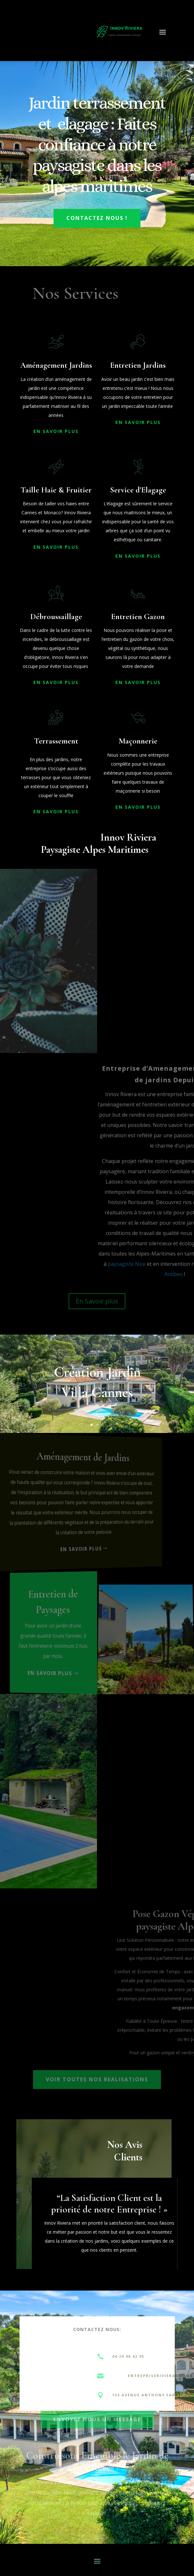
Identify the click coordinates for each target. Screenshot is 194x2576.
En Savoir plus (97, 1301)
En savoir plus (61, 1671)
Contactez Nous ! (97, 217)
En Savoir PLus (56, 431)
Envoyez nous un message (96, 2417)
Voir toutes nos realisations (97, 2079)
